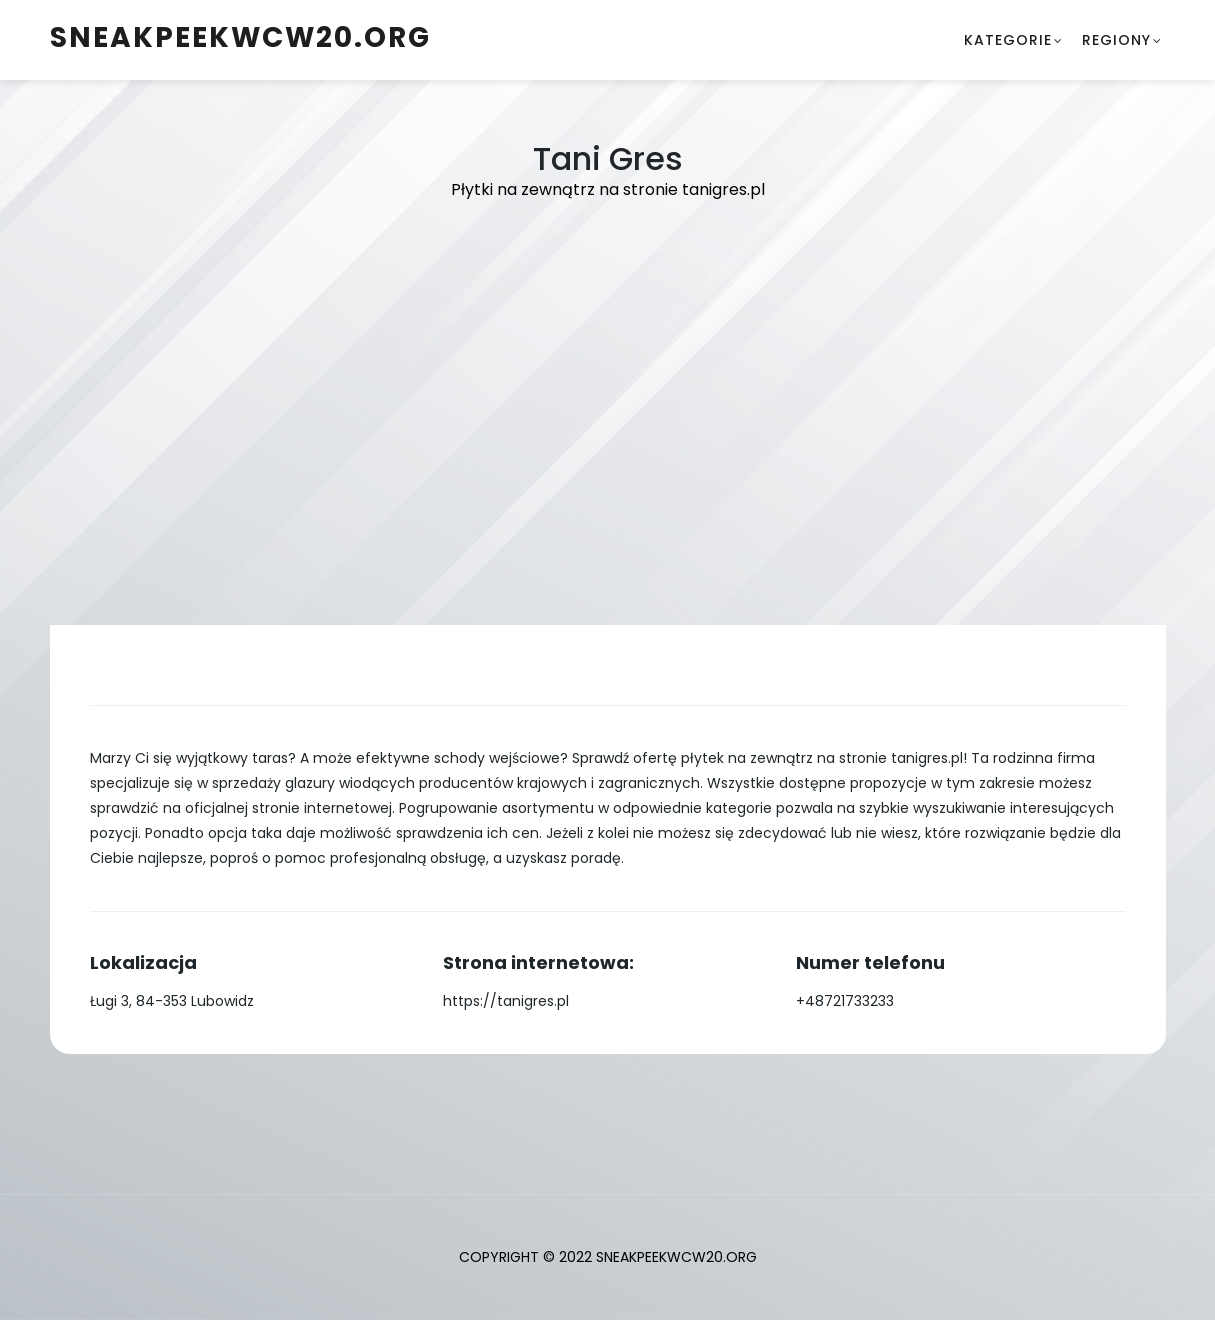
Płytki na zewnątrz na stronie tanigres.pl (608, 189)
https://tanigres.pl (506, 1001)
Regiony (1116, 40)
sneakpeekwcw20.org (240, 37)
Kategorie (1008, 40)
